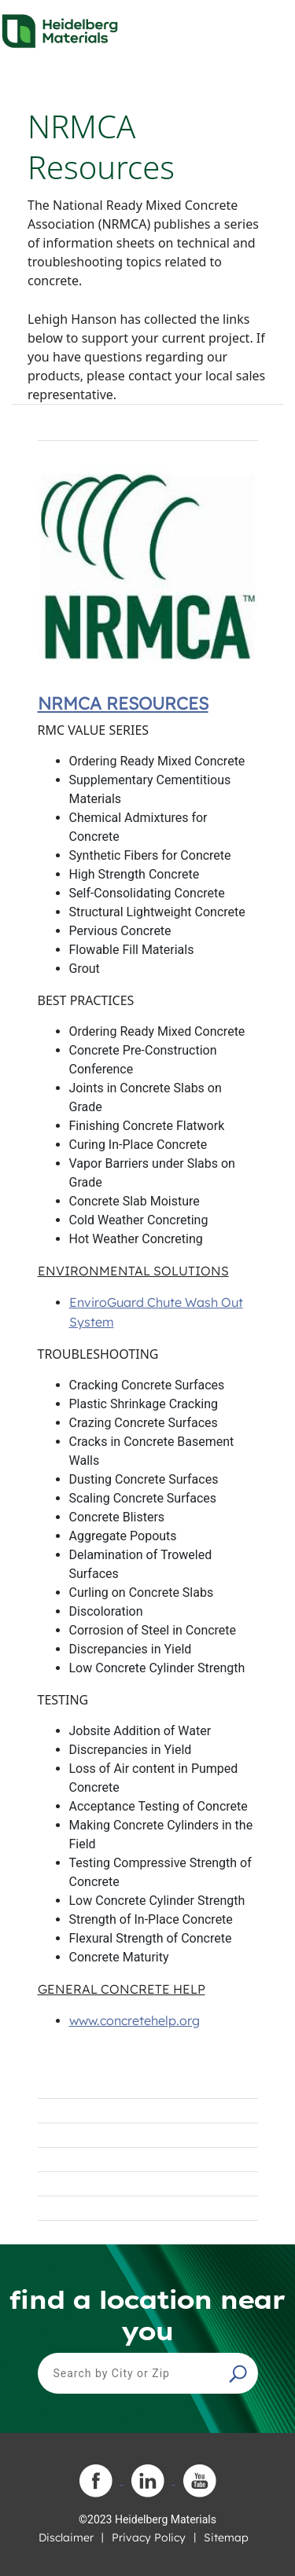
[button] (240, 2373)
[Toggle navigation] (269, 26)
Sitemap (226, 2537)
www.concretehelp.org (134, 2020)
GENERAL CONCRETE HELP (121, 1989)
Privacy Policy (149, 2537)
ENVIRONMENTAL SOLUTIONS (133, 1271)
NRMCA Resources (123, 703)
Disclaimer (66, 2537)
